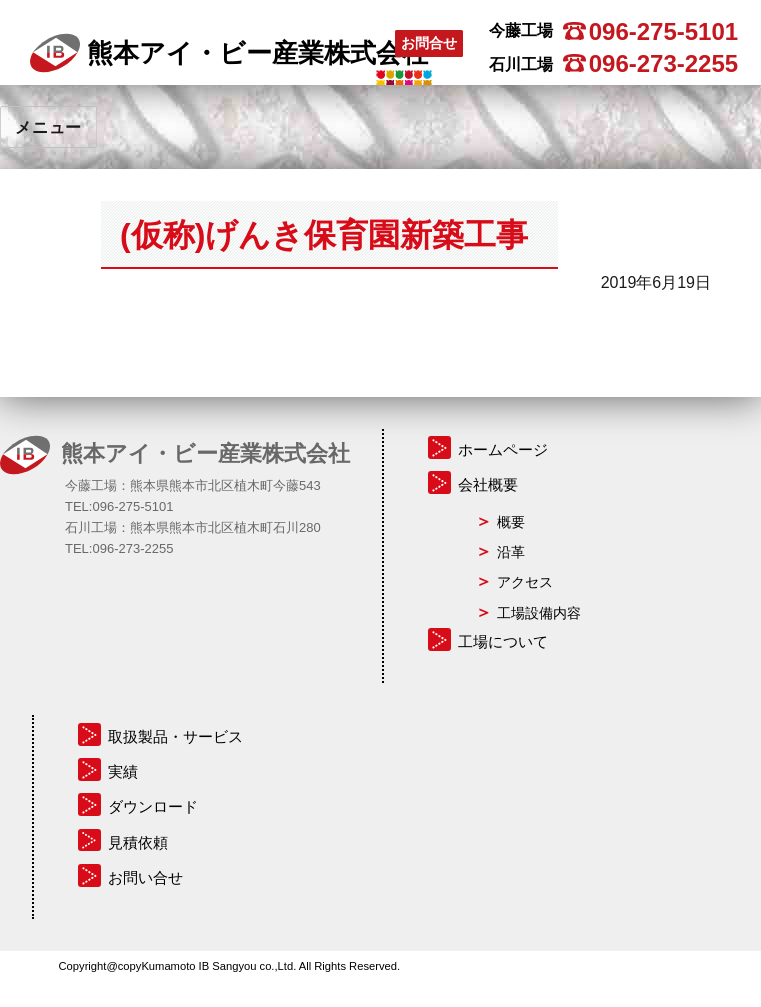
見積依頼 (138, 842)
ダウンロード (153, 806)
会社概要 (488, 484)
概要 (511, 522)
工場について (503, 641)
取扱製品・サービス (175, 736)
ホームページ (503, 449)
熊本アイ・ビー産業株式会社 (229, 53)
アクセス (525, 582)
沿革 (511, 552)
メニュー (48, 127)
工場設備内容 (539, 613)
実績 (123, 771)
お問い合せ (145, 877)
